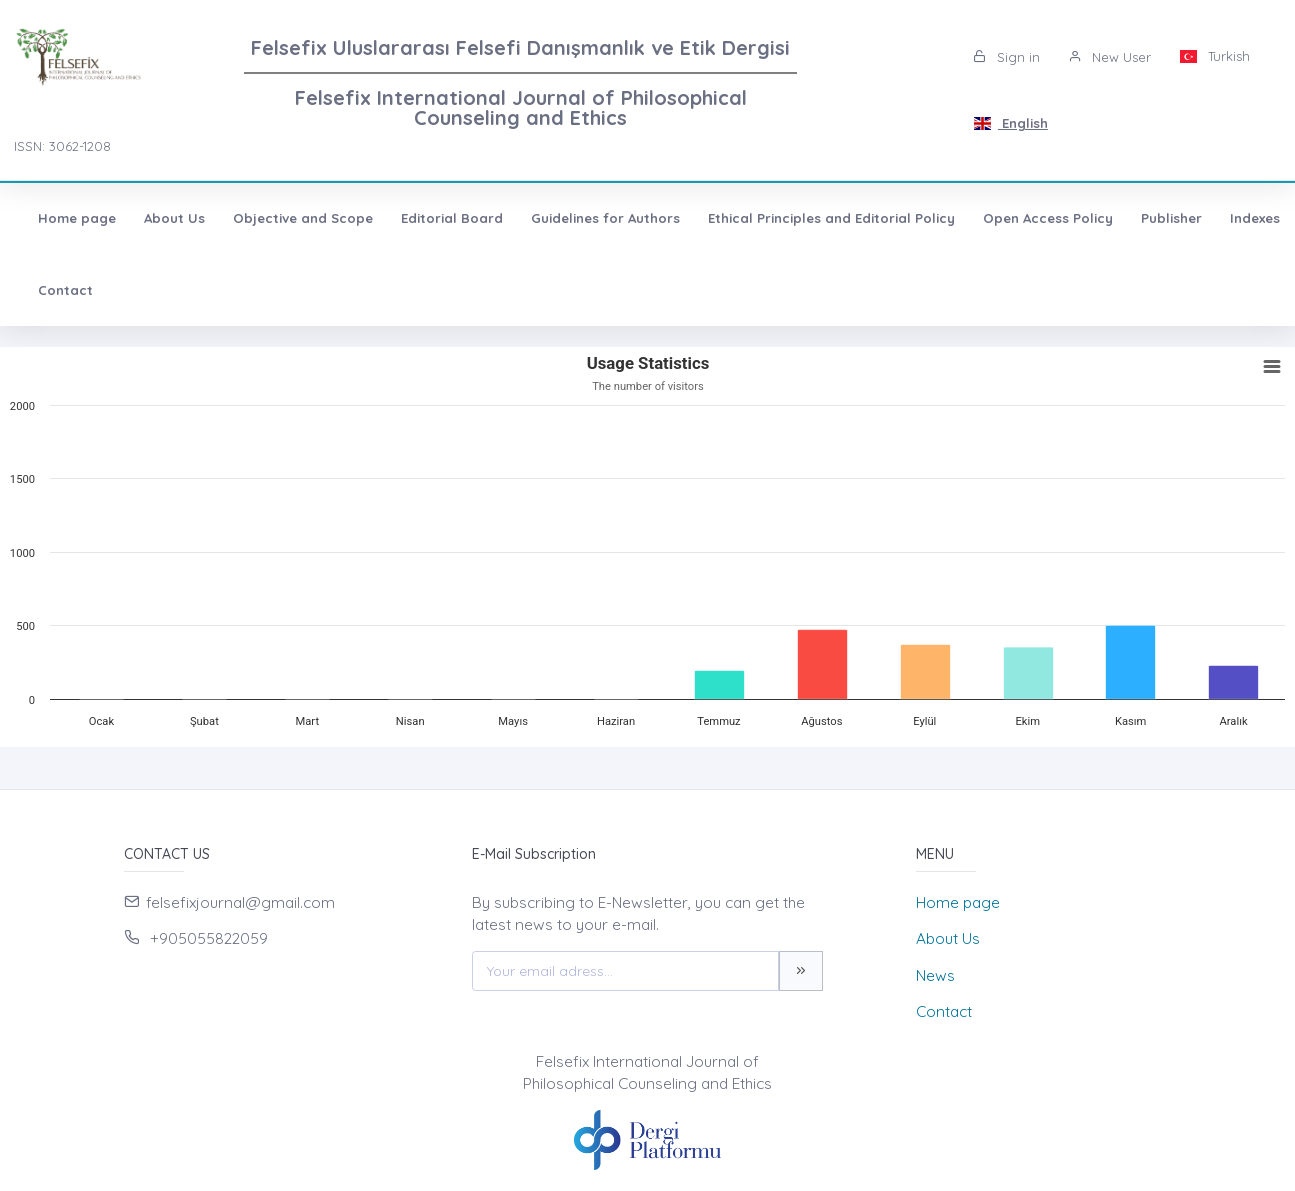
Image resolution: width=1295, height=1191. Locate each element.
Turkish (1214, 56)
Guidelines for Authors (605, 218)
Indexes (1255, 218)
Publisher (1171, 218)
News (935, 975)
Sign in (1006, 57)
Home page (77, 218)
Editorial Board (452, 218)
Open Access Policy (1048, 218)
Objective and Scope (303, 218)
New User (1109, 57)
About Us (174, 218)
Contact (65, 290)
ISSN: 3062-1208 (62, 146)
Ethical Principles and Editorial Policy (831, 218)
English (1010, 123)
